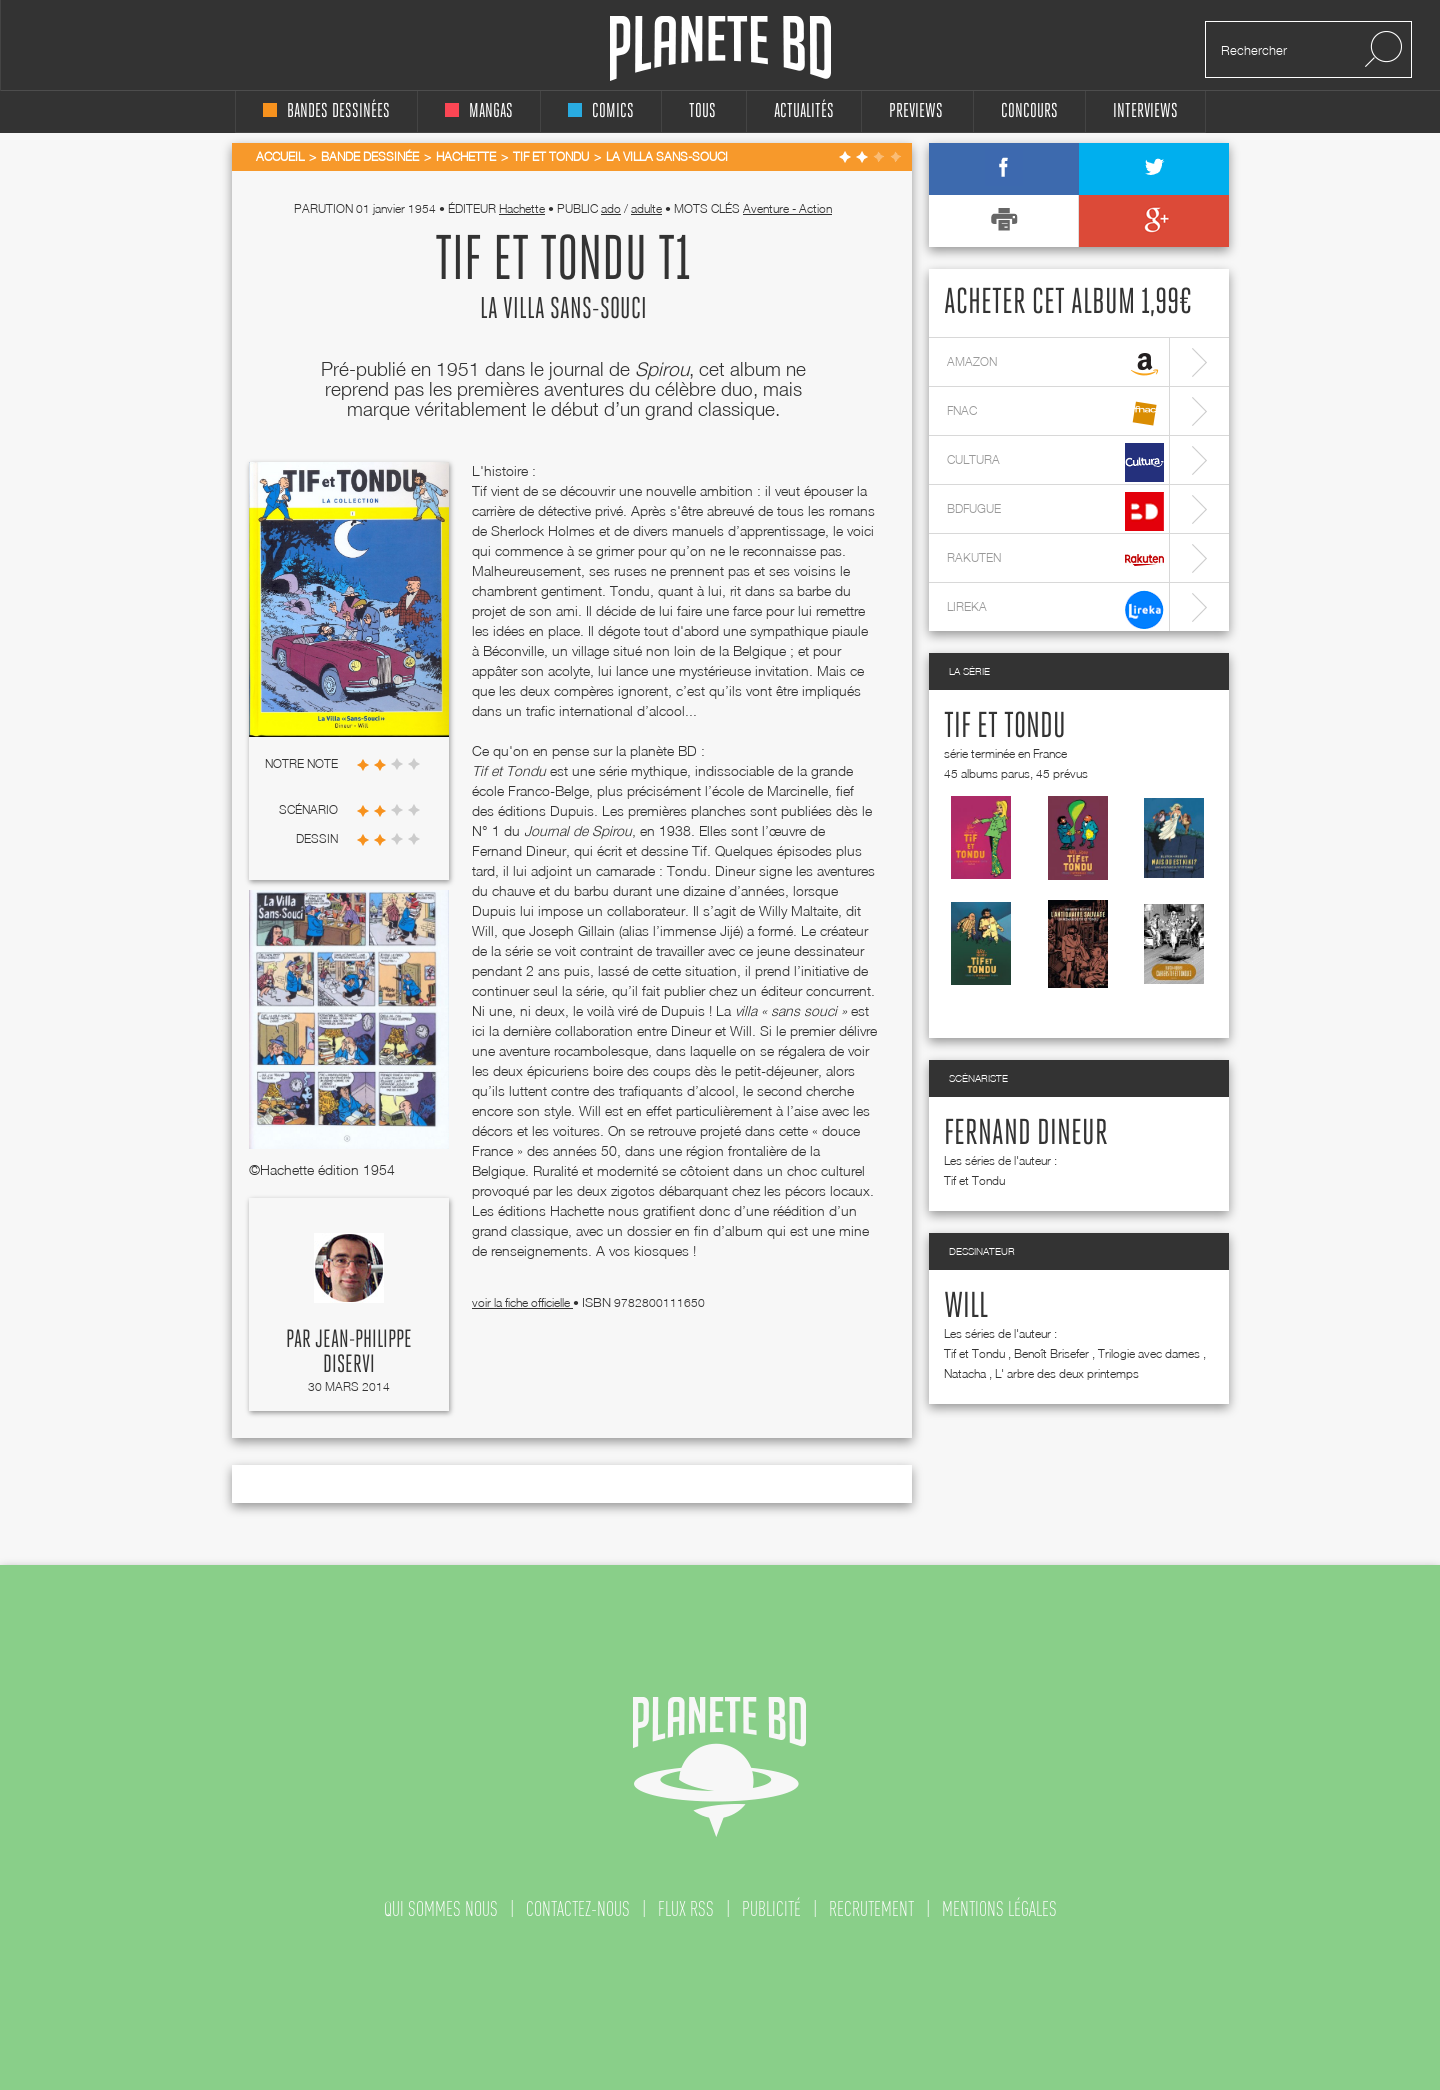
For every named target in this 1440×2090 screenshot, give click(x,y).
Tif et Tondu (1005, 727)
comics (601, 111)
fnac (1055, 413)
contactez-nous (578, 1909)
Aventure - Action (787, 208)
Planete (720, 48)
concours (1029, 111)
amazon (1055, 364)
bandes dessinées (326, 111)
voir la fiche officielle (522, 1302)
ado (611, 208)
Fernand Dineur (1026, 1134)
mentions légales (999, 1909)
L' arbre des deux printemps (1067, 1373)
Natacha (965, 1373)
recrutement (871, 1909)
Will (966, 1307)
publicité (771, 1909)
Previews (916, 111)
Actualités (804, 111)
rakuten (1055, 560)
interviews (1145, 111)
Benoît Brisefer (1051, 1353)
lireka (1055, 609)
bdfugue (1055, 511)
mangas (479, 111)
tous (702, 111)
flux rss (686, 1909)
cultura (1055, 462)
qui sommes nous (441, 1909)
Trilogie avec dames (1149, 1353)
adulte (646, 208)
